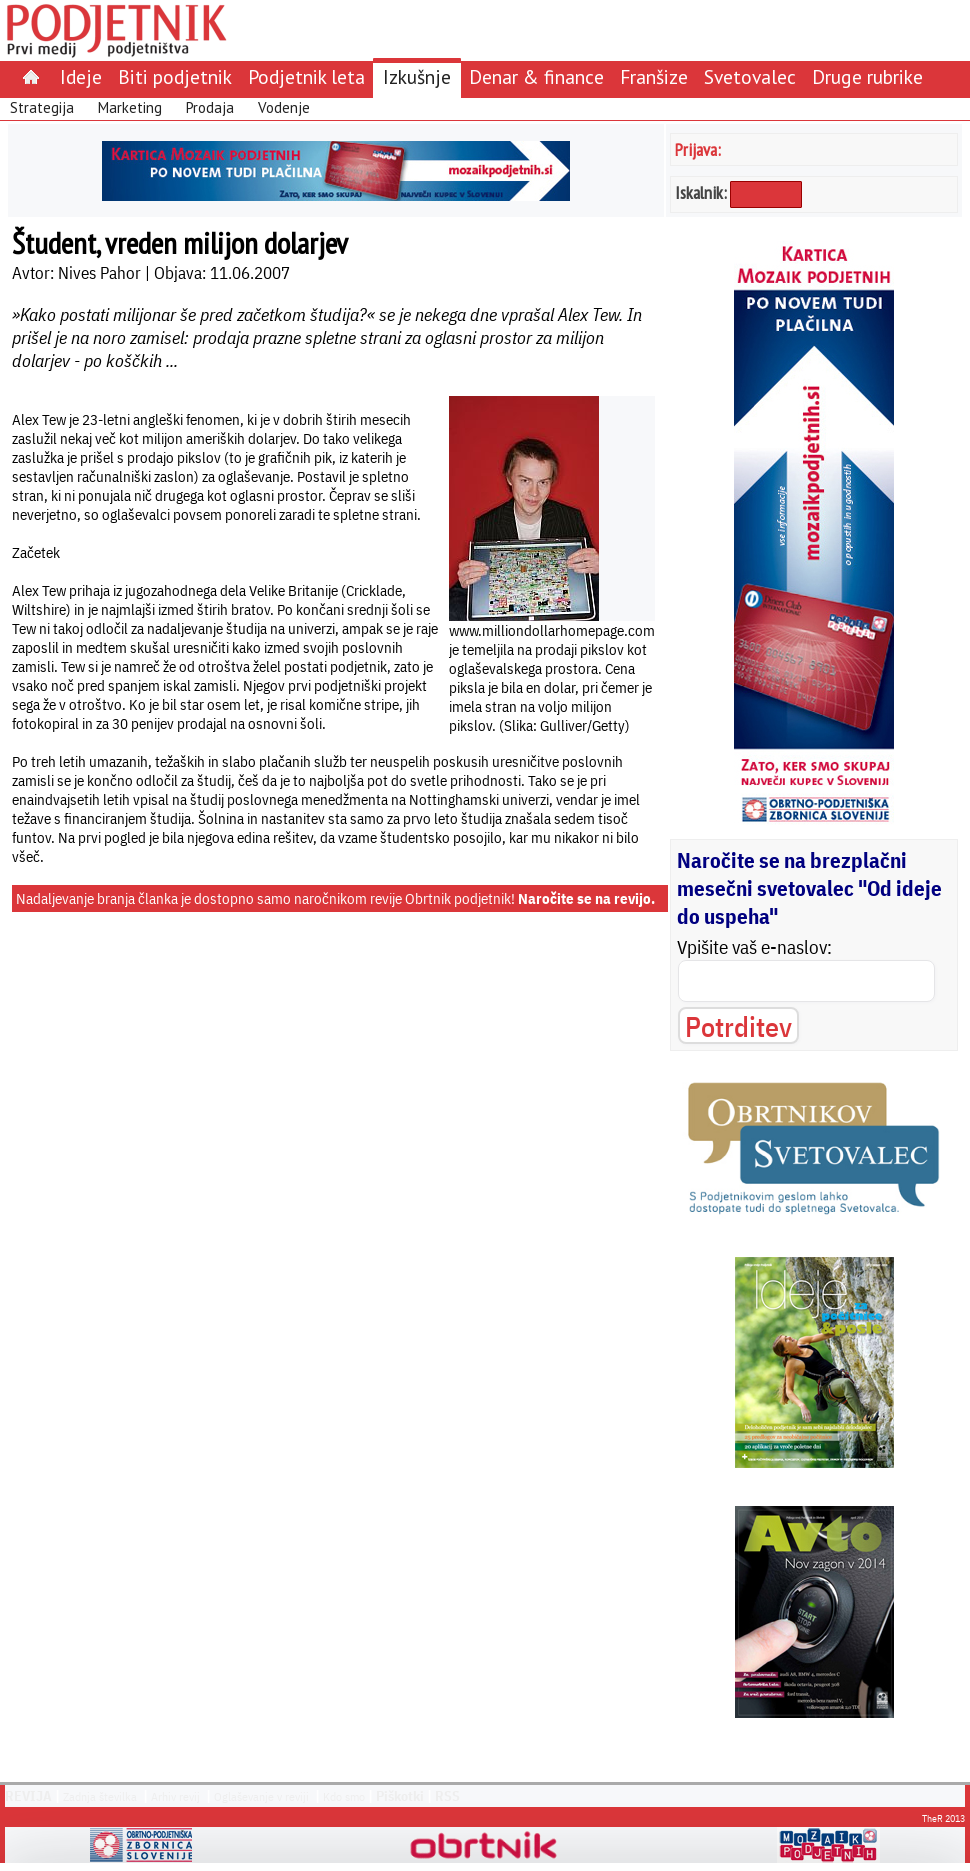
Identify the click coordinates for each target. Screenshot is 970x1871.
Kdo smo (344, 1796)
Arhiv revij (175, 1796)
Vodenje (284, 107)
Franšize (654, 76)
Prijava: (698, 149)
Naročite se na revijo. (586, 898)
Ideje (81, 76)
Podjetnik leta (306, 76)
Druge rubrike (867, 76)
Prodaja (210, 107)
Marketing (130, 107)
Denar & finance (536, 76)
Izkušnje (417, 76)
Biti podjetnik (175, 76)
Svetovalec (750, 76)
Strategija (42, 107)
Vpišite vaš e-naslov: (754, 947)
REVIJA (28, 1796)
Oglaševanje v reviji (261, 1796)
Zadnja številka (100, 1796)
